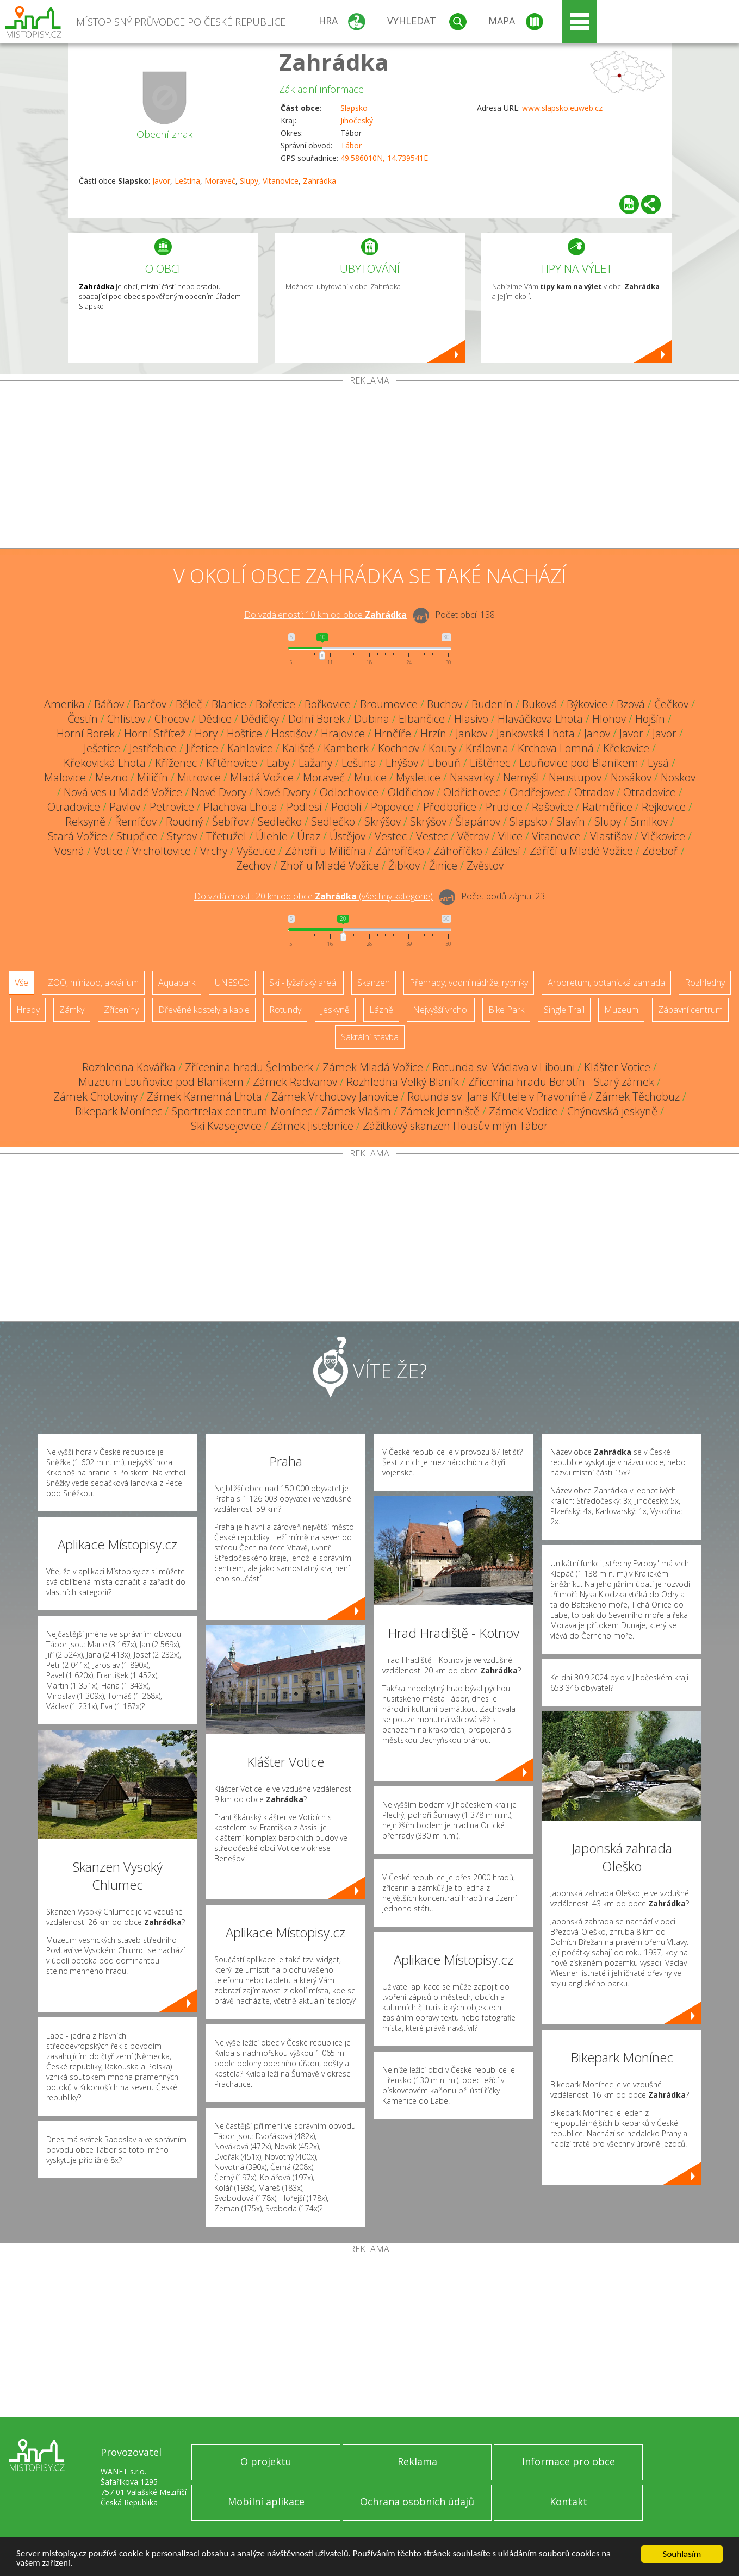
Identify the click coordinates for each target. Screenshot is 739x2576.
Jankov (471, 733)
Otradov (594, 792)
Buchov (444, 704)
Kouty (442, 748)
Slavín (570, 821)
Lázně (381, 1010)
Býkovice (587, 704)
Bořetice (275, 704)
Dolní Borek (316, 718)
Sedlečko (280, 821)
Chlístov (126, 718)
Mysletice (418, 777)
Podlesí (304, 806)
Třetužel (226, 836)
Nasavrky (472, 777)
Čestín (82, 718)
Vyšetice (256, 850)
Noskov (678, 777)
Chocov (171, 718)
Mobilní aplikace (266, 2501)
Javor (161, 181)
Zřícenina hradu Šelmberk (249, 1067)
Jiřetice (202, 748)
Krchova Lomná (556, 748)
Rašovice (552, 806)
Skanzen (373, 983)
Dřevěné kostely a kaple (204, 1010)
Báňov (109, 704)
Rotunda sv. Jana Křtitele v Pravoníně (496, 1096)
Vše (21, 983)
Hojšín (650, 718)
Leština (187, 181)
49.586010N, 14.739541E (384, 158)
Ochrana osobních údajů (417, 2501)
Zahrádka (334, 61)
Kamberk (346, 748)
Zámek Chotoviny (95, 1096)
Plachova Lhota (240, 806)
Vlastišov (611, 836)
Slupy (249, 181)
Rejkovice (664, 806)
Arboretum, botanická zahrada (606, 983)
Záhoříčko (399, 850)
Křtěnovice (231, 762)
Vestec (391, 836)
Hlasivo (471, 718)
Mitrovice (199, 777)
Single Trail (564, 1010)
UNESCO (232, 983)
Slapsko (354, 108)
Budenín (492, 704)
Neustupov (575, 777)
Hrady (28, 1010)
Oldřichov (411, 792)
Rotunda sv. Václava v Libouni (503, 1067)
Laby (277, 762)
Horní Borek (86, 733)
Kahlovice (250, 748)
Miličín (152, 777)
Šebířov (230, 821)
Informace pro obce (568, 2461)
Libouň (444, 762)
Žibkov (404, 865)
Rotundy (285, 1010)
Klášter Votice (617, 1067)
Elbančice (422, 718)
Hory (206, 733)
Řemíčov (136, 821)
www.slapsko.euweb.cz (562, 108)
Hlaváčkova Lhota (540, 718)
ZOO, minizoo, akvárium (93, 983)
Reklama (417, 2461)
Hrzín (433, 733)
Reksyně (85, 821)
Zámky (71, 1010)
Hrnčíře (392, 733)
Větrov (473, 836)
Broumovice (389, 704)
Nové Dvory (218, 792)
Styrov (182, 836)
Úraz (308, 836)
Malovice (65, 777)
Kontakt (568, 2501)
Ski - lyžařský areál (303, 983)
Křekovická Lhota (105, 762)
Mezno (111, 777)
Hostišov (291, 733)
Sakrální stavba (370, 1037)
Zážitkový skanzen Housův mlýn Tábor (455, 1125)
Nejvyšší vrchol (441, 1010)
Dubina (371, 718)
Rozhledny (705, 983)
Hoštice (244, 733)
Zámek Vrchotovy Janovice (334, 1096)
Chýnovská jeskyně (612, 1111)
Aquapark (176, 983)
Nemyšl (521, 777)
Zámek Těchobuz (637, 1096)
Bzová (631, 704)
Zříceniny (121, 1010)
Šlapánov (478, 821)
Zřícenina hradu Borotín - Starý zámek (561, 1081)
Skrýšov (382, 821)
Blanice (229, 704)
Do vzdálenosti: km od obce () (313, 896)
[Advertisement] (370, 467)
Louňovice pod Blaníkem (578, 762)
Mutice (370, 777)
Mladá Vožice (262, 777)
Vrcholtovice (161, 850)
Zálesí (506, 850)
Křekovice (626, 748)
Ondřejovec (537, 792)
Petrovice (172, 806)
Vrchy (213, 850)
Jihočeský (356, 120)
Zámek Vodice (523, 1111)
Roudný (184, 821)
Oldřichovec (471, 792)
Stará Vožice (77, 836)
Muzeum (621, 1010)
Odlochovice (349, 792)
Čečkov (671, 704)
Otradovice (649, 792)
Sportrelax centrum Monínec (241, 1111)
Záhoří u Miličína (325, 850)
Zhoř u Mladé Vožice (329, 865)
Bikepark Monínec (118, 1111)
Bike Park (506, 1010)
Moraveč (219, 181)
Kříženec (176, 762)
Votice (108, 850)
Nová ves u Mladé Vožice (123, 792)
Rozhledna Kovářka (129, 1067)
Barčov (149, 704)
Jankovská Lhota (535, 733)
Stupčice (137, 836)
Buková (539, 704)
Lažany (315, 762)
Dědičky (260, 718)
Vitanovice (281, 181)
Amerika (64, 704)
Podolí (346, 806)
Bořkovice (328, 704)
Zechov (253, 865)
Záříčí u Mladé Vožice (581, 850)
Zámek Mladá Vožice (372, 1067)
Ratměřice (607, 806)
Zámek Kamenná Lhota (204, 1096)
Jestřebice (153, 748)
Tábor (351, 145)
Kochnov (398, 748)
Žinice (443, 865)
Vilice (510, 836)
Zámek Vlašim (356, 1111)
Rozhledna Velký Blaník (402, 1081)
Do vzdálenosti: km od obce (325, 615)
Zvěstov (485, 865)
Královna (486, 748)
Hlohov (609, 718)
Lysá (658, 762)
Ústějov (347, 836)
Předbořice (449, 806)
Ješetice (102, 748)
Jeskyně (335, 1010)
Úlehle (272, 836)
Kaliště (298, 748)
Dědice (215, 718)
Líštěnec (490, 762)
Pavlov (124, 806)
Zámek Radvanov (295, 1081)
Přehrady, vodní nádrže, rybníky (468, 983)
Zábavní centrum (690, 1010)
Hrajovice (343, 733)
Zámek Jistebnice (312, 1125)
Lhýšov (402, 762)
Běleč (189, 704)
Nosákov (631, 777)
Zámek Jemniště (440, 1111)
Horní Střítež (154, 733)
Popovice (392, 806)
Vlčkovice (663, 836)
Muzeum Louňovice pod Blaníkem (161, 1081)
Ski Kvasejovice (226, 1125)
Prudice (504, 806)
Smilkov (649, 821)
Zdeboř (660, 850)
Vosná (69, 850)
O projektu (265, 2461)
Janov (597, 733)
